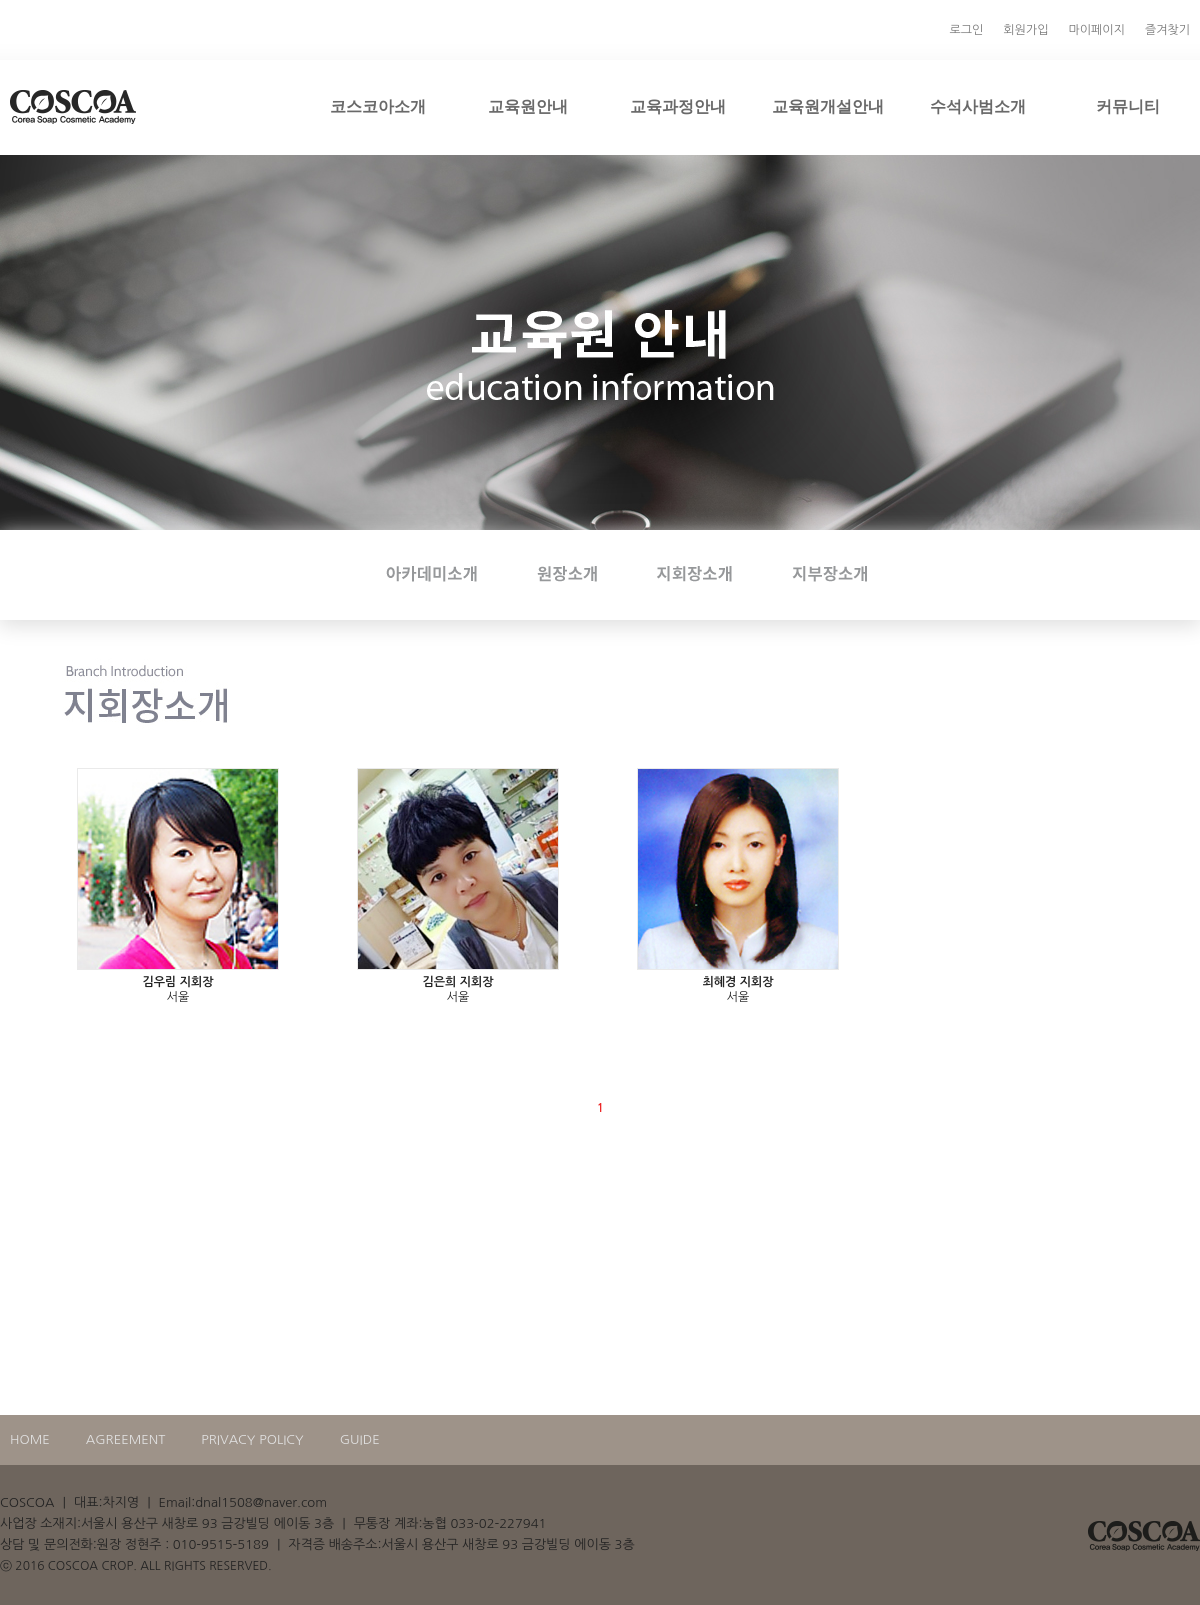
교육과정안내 (678, 106)
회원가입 (1025, 30)
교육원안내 (528, 106)
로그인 (967, 30)
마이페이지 (1096, 30)
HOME (30, 1439)
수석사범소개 (978, 106)
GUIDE (360, 1439)
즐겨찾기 (1167, 30)
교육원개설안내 (828, 106)
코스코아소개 (378, 106)
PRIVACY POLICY (252, 1439)
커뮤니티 (1128, 106)
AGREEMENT (126, 1439)
